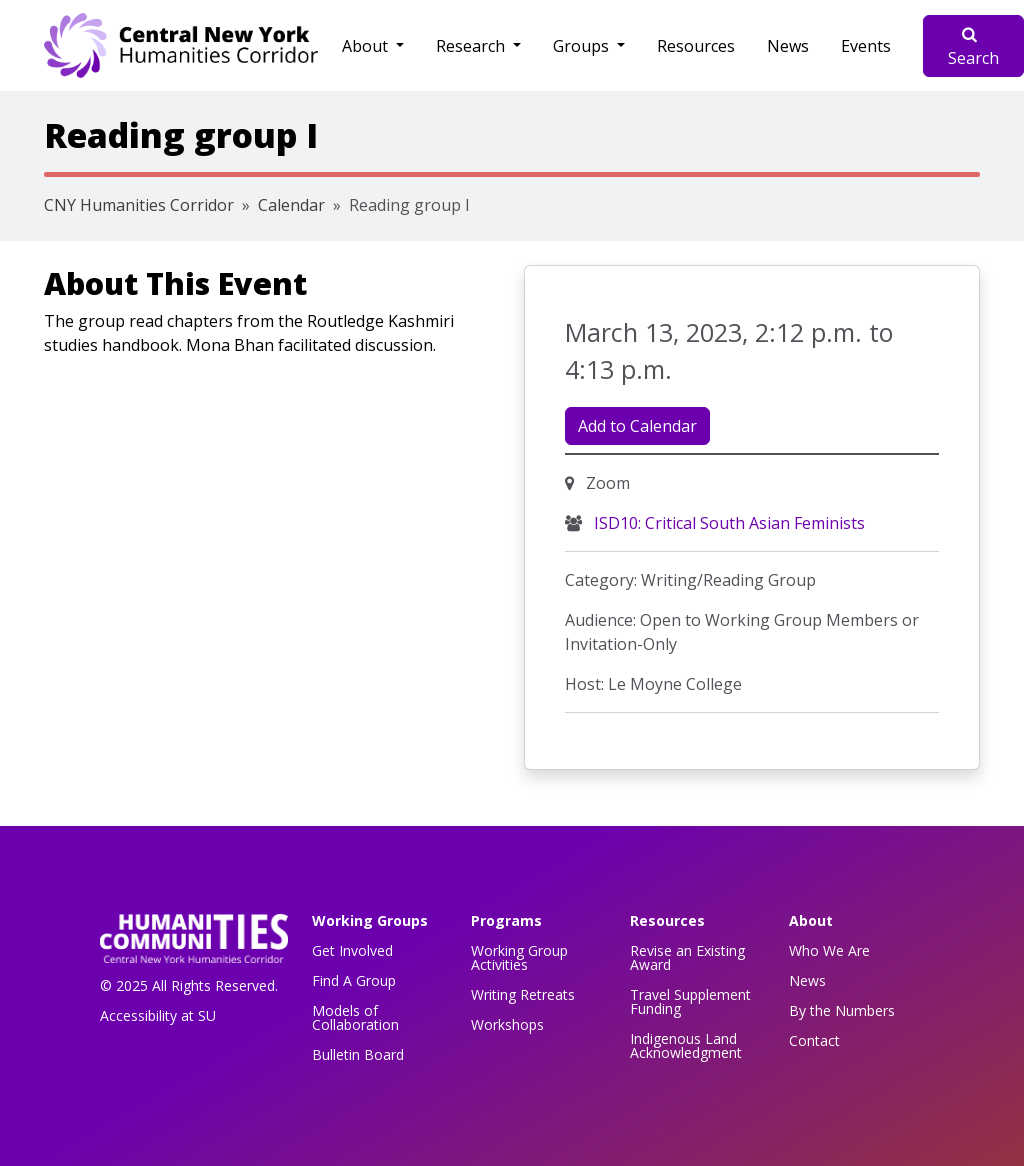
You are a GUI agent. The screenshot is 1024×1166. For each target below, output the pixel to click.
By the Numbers (842, 1010)
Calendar (291, 205)
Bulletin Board (358, 1054)
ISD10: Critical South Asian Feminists (727, 523)
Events (866, 46)
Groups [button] (583, 46)
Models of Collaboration (355, 1017)
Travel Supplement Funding (690, 1001)
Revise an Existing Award (687, 957)
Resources (696, 46)
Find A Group (354, 980)
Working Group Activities (519, 957)
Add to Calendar (637, 426)
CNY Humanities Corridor (139, 205)
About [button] (367, 46)
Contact (814, 1040)
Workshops (507, 1024)
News (788, 46)
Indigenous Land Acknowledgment (686, 1045)
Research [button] (472, 46)
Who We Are (829, 950)
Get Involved (352, 950)
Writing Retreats (523, 994)
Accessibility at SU (158, 1015)
